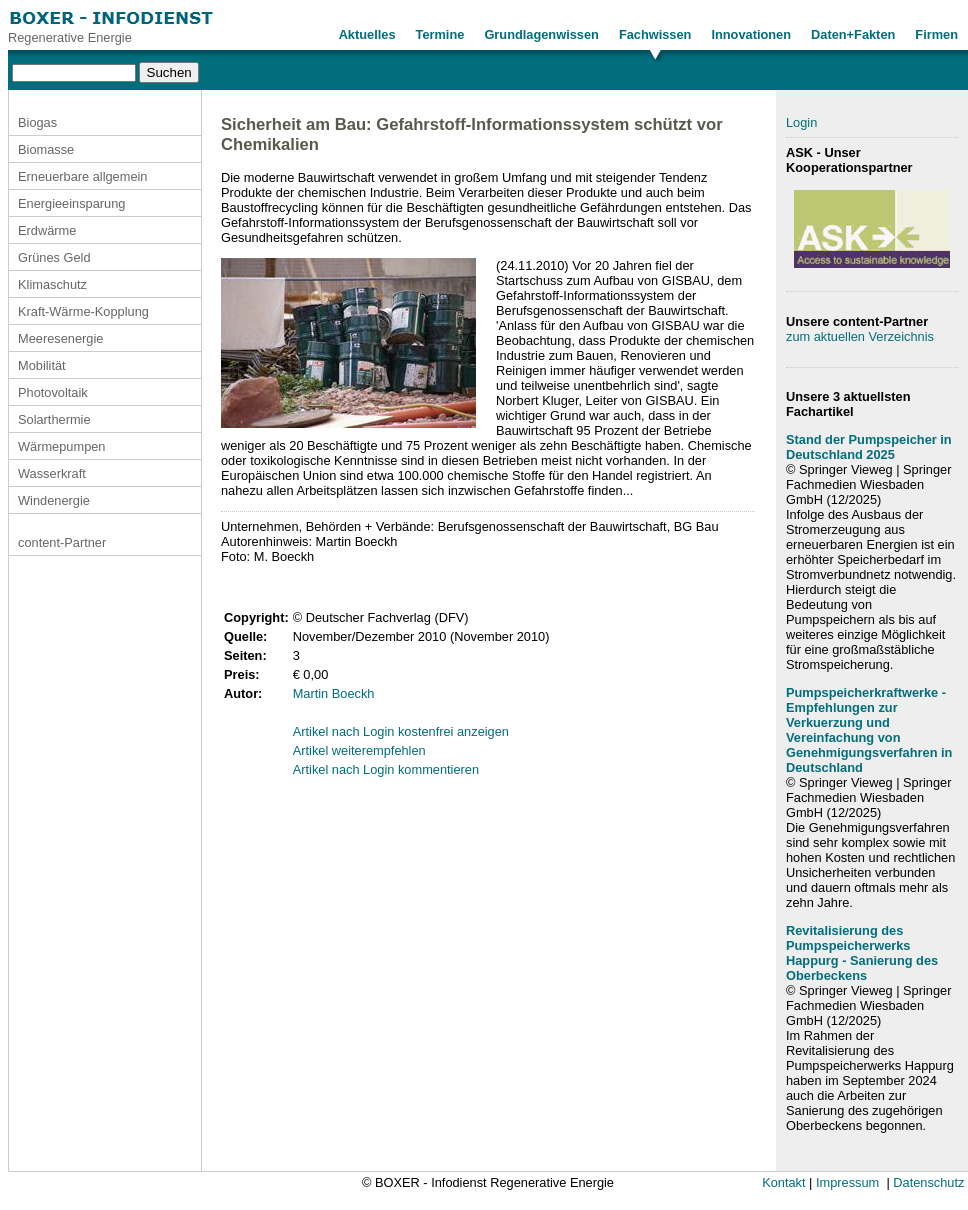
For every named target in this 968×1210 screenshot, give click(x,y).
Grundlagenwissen (541, 34)
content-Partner (62, 542)
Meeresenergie (60, 338)
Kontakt (783, 1182)
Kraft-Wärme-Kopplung (83, 311)
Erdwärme (47, 230)
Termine (440, 34)
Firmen (936, 34)
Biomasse (46, 149)
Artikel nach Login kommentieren (386, 769)
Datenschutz (928, 1182)
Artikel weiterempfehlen (359, 750)
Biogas (37, 122)
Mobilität (42, 365)
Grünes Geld (54, 257)
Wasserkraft (52, 473)
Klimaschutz (52, 284)
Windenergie (54, 500)
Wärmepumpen (61, 446)
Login (801, 122)
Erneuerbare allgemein (82, 176)
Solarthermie (54, 419)
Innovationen (751, 34)
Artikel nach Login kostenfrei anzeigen (401, 731)
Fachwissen (655, 34)
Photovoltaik (53, 392)
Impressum (847, 1182)
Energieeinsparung (71, 203)
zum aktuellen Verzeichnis (860, 336)
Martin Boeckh (334, 693)
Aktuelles (367, 34)
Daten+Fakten (853, 34)
